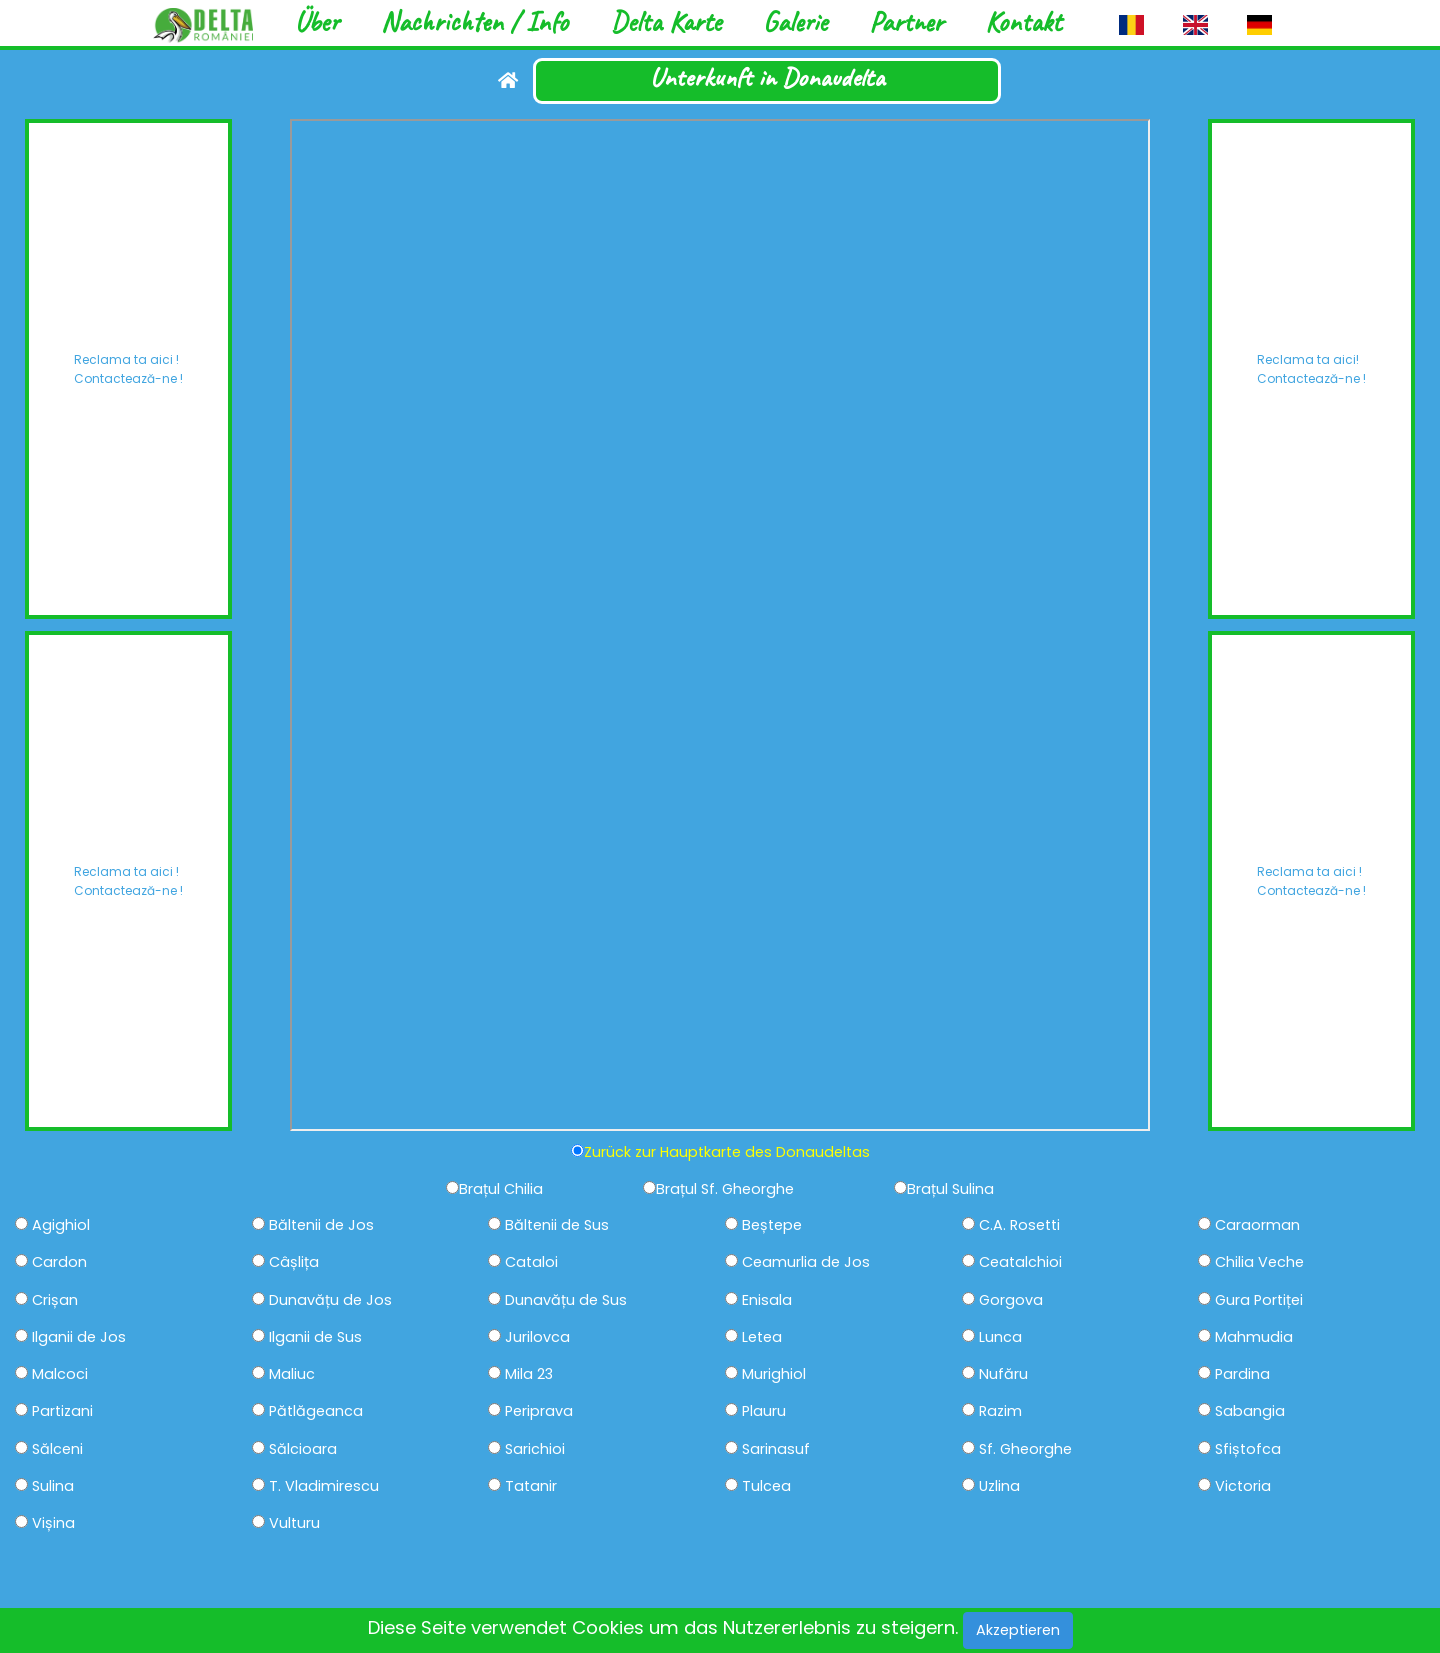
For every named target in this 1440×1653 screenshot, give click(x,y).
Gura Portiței (1259, 1300)
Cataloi (531, 1262)
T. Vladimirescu (324, 1486)
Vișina (53, 1523)
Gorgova (1011, 1300)
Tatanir (531, 1486)
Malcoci (60, 1374)
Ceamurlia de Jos (806, 1262)
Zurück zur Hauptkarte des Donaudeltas (727, 1152)
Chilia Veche (1259, 1262)
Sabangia (1250, 1411)
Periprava (539, 1411)
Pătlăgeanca (316, 1411)
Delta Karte (665, 21)
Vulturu (294, 1523)
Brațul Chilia (501, 1189)
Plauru (764, 1411)
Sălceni (57, 1449)
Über (317, 21)
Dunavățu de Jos (330, 1300)
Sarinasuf (776, 1449)
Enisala (767, 1300)
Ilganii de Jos (79, 1337)
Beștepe (772, 1225)
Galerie (795, 21)
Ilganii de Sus (315, 1337)
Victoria (1243, 1486)
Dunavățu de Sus (566, 1300)
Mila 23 (529, 1374)
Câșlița (294, 1262)
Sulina (53, 1486)
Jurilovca (537, 1337)
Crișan (55, 1300)
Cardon (59, 1262)
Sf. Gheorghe (1025, 1449)
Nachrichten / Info (474, 21)
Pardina (1242, 1374)
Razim (1000, 1411)
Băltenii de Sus (557, 1225)
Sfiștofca (1248, 1449)
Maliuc (292, 1374)
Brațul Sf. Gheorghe (725, 1189)
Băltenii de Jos (321, 1225)
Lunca (1000, 1337)
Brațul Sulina (950, 1189)
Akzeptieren (1018, 1630)
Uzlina (999, 1486)
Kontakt (1023, 21)
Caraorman (1257, 1225)
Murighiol (774, 1374)
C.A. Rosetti (1019, 1225)
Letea (762, 1337)
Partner (906, 21)
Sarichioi (535, 1449)
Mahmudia (1254, 1337)
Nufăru (1003, 1374)
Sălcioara (303, 1449)
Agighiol (61, 1225)
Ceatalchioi (1020, 1262)
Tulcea (766, 1486)
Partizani (62, 1411)
